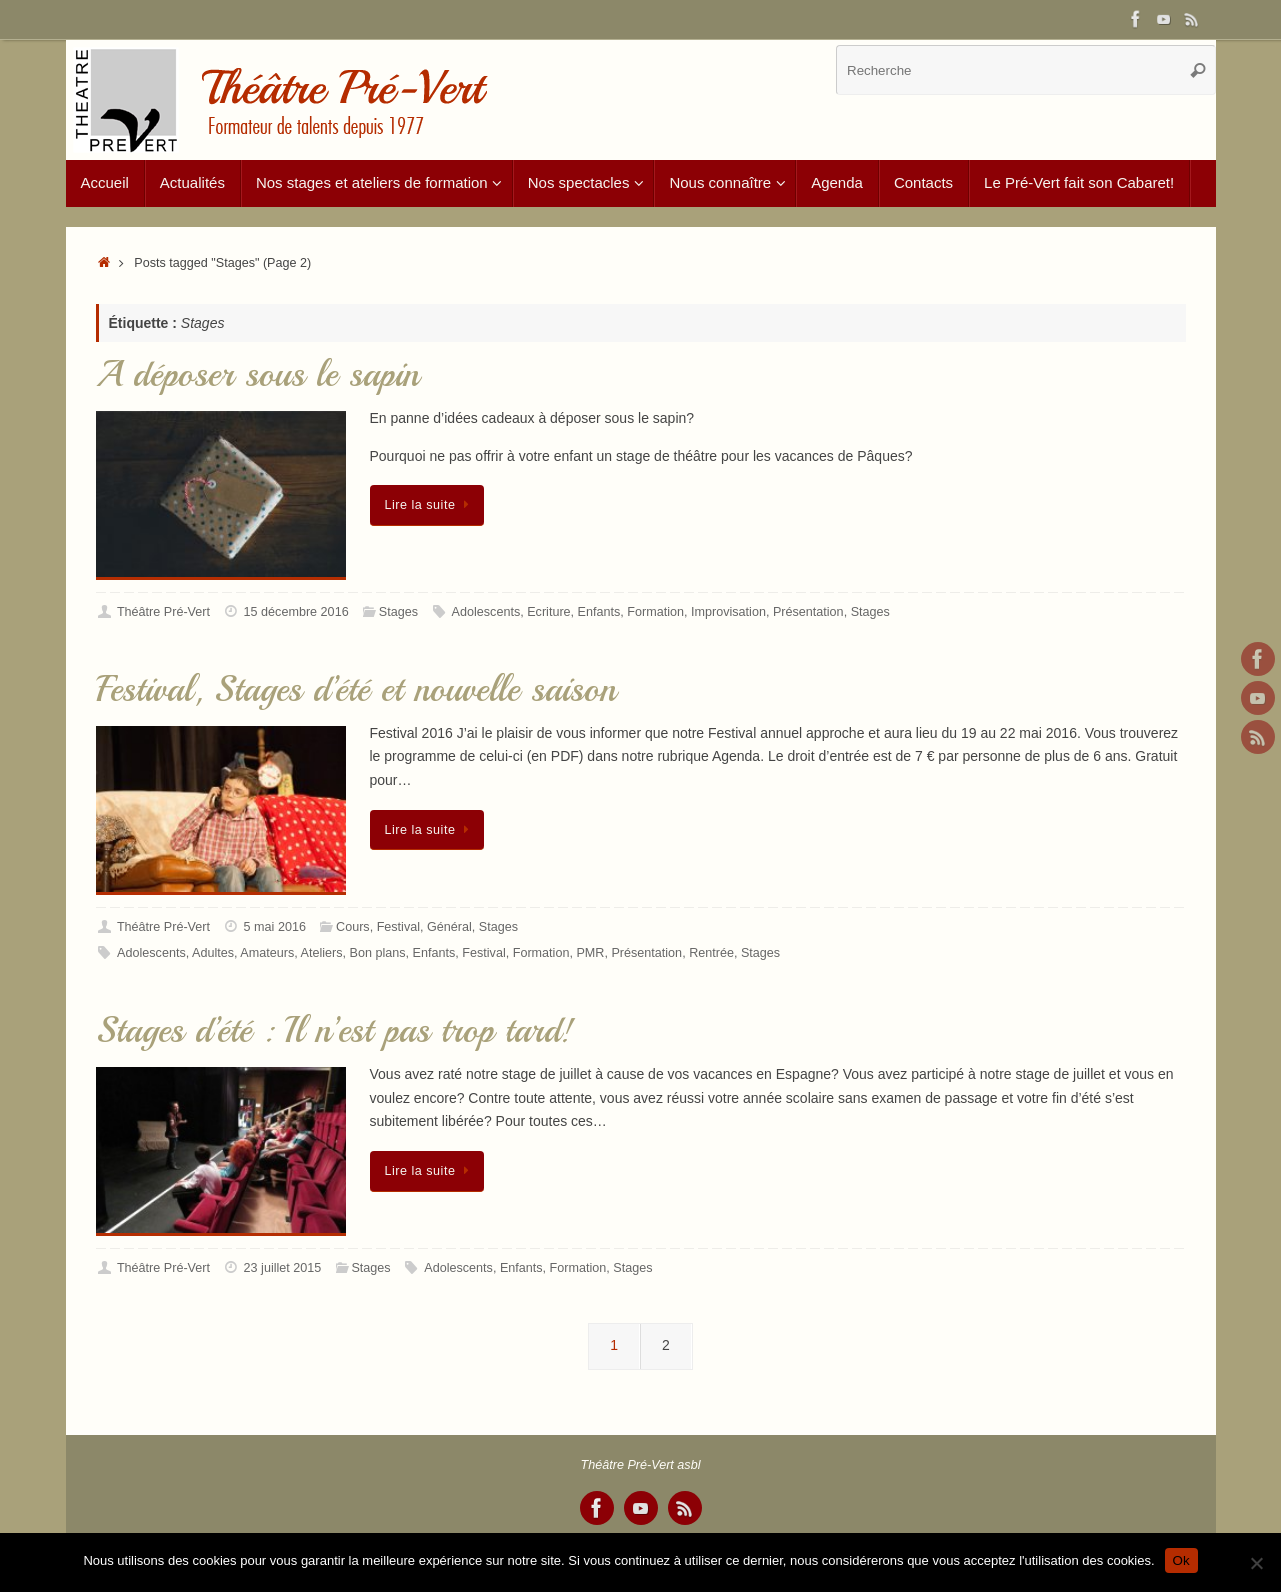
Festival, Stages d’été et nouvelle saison (356, 689)
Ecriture (548, 612)
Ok (1181, 1560)
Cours (353, 927)
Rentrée (711, 953)
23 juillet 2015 (283, 1268)
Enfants (599, 612)
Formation (655, 612)
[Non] (1256, 1563)
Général (449, 927)
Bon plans (378, 953)
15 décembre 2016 (296, 612)
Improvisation (728, 612)
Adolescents (486, 612)
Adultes (213, 953)
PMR (590, 953)
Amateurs (267, 953)
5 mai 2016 (275, 927)
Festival (398, 927)
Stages (398, 612)
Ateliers (322, 953)
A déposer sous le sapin (257, 374)
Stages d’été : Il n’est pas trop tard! (335, 1030)
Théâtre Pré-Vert (163, 612)
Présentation (808, 612)
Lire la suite (431, 505)
